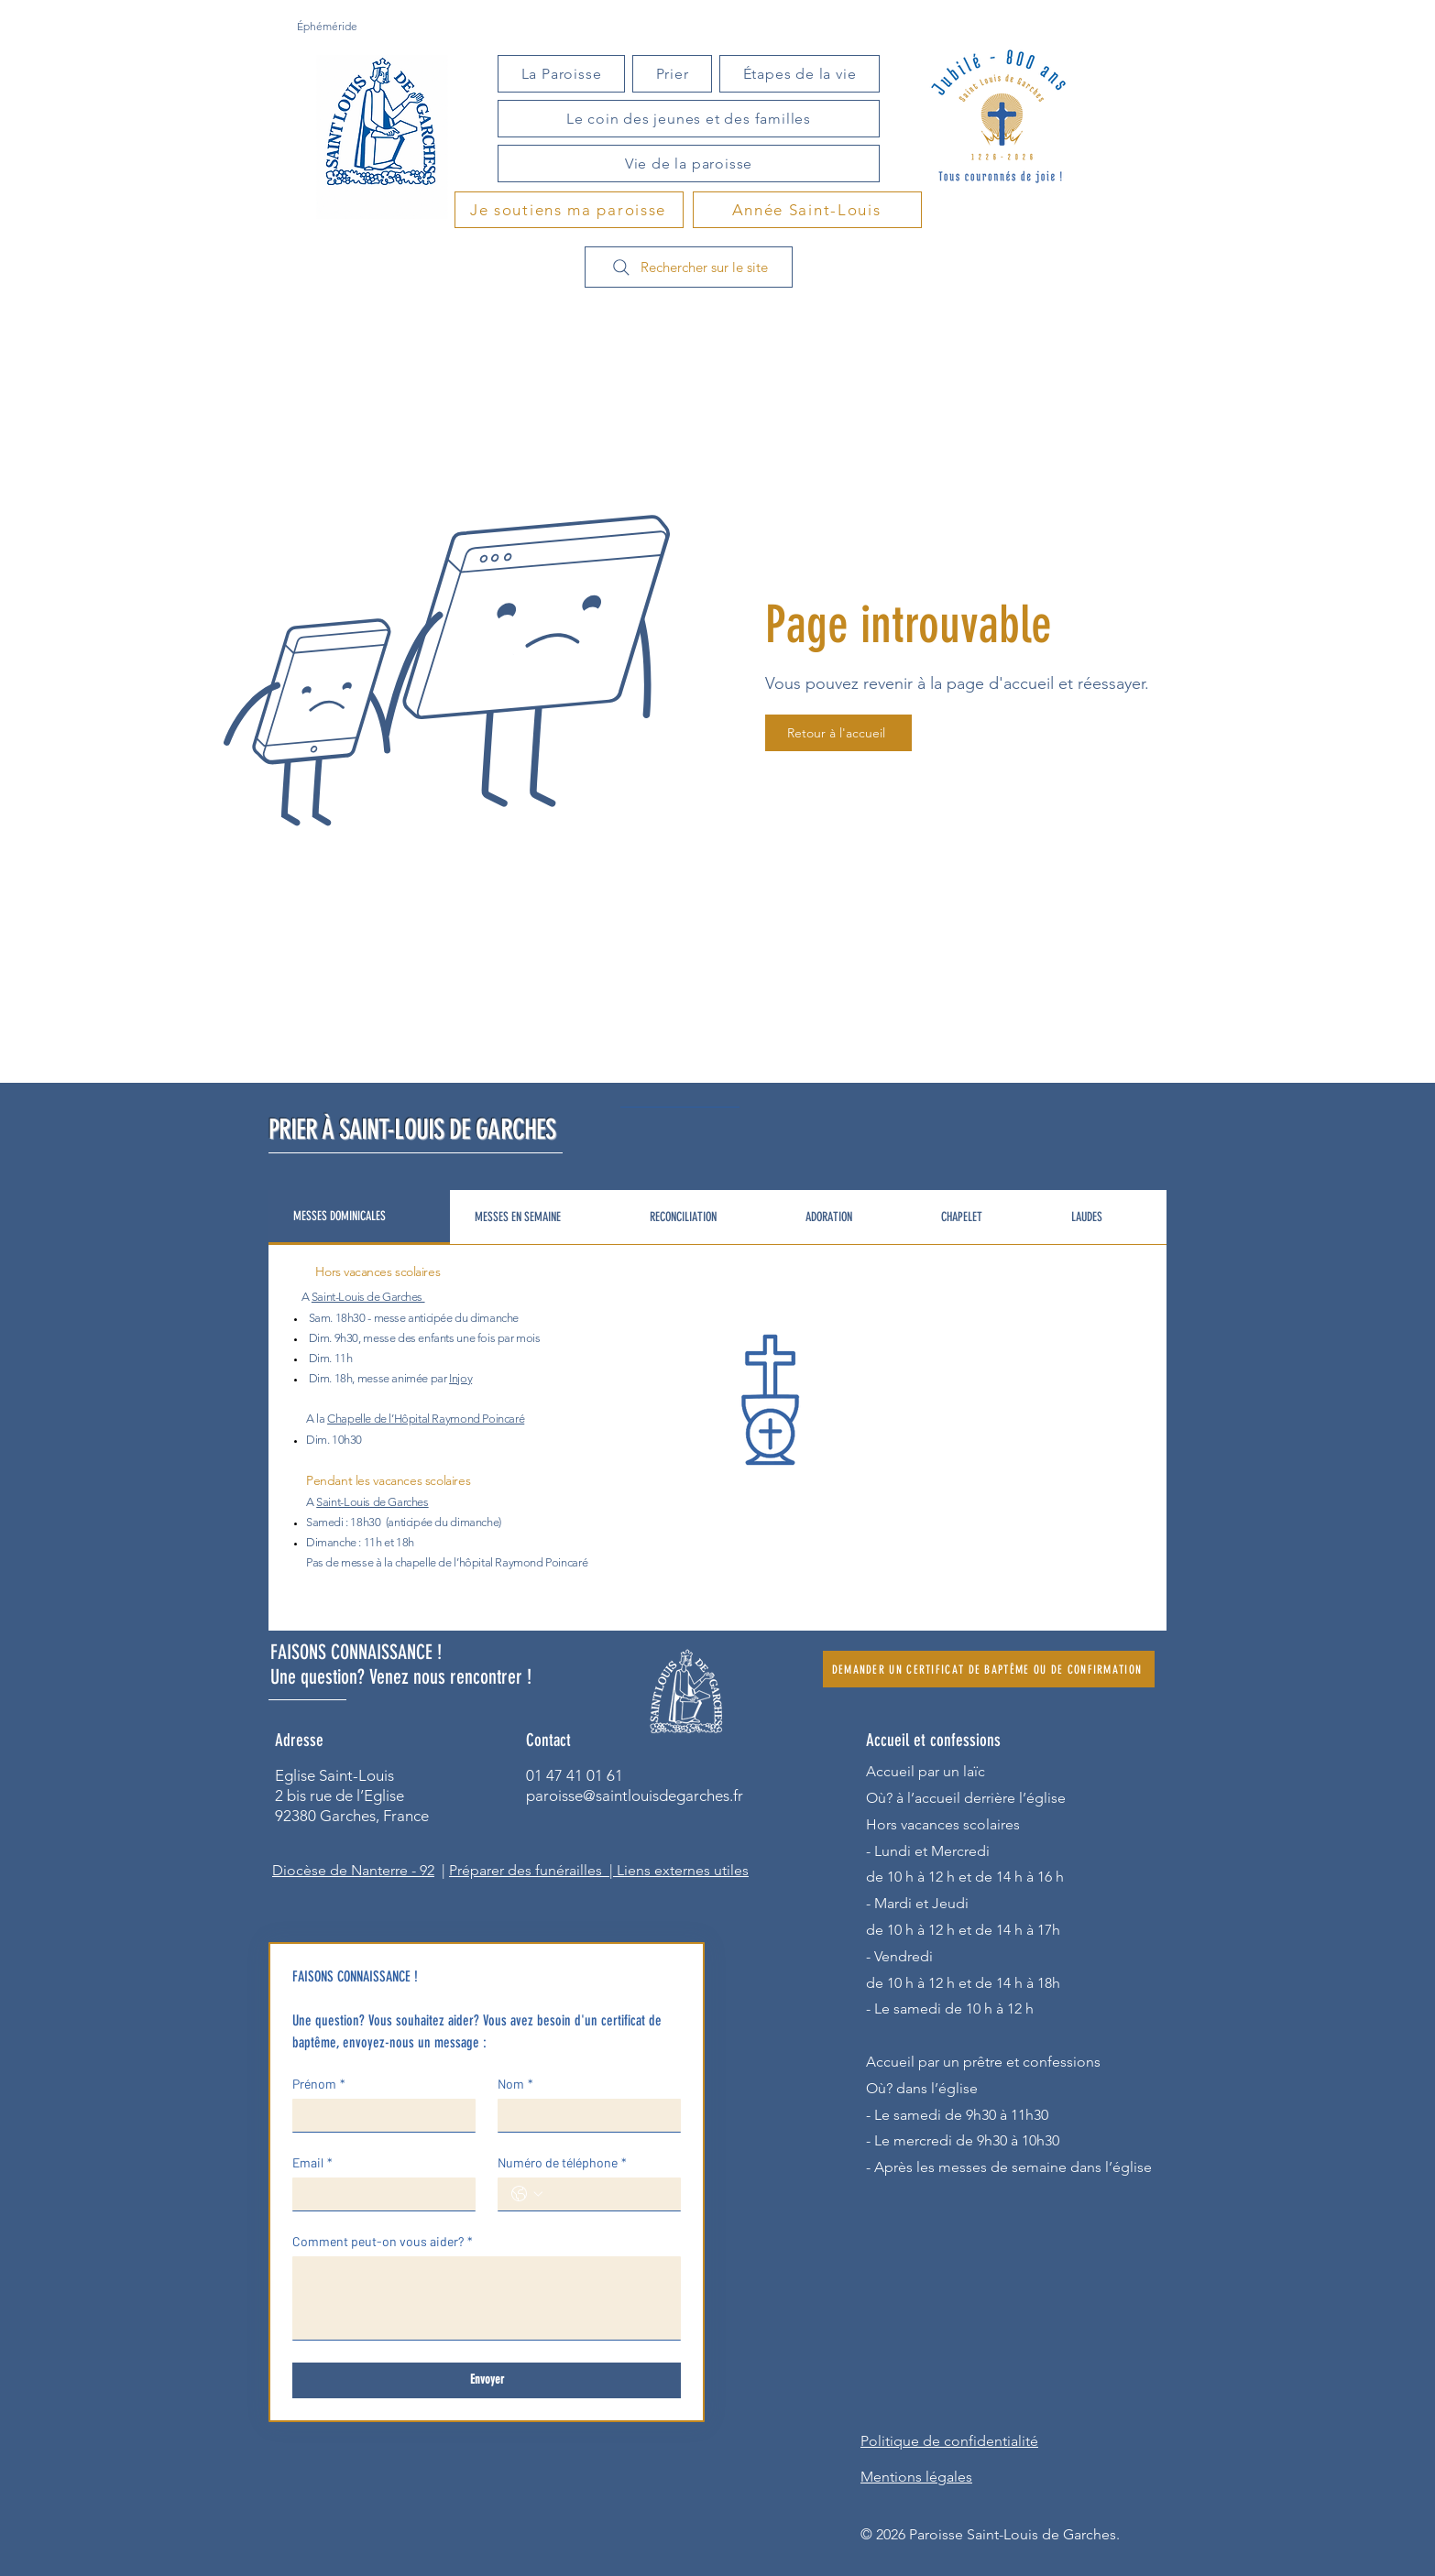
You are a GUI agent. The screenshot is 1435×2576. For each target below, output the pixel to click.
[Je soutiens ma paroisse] (569, 209)
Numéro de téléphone (562, 2162)
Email (312, 2162)
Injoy (460, 1378)
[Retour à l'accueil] (838, 733)
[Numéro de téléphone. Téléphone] (607, 2194)
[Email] (378, 2194)
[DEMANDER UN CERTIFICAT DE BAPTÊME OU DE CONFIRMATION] (989, 1669)
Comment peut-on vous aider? (382, 2241)
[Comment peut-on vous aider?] (486, 2298)
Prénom (318, 2083)
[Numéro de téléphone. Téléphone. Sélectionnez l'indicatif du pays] (527, 2194)
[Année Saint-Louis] (807, 209)
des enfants (426, 1338)
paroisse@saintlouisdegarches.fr (634, 1795)
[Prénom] (378, 2115)
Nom (515, 2083)
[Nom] (584, 2115)
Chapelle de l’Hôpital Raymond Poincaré (425, 1418)
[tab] (359, 1217)
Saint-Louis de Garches (367, 1297)
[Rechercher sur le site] (689, 267)
